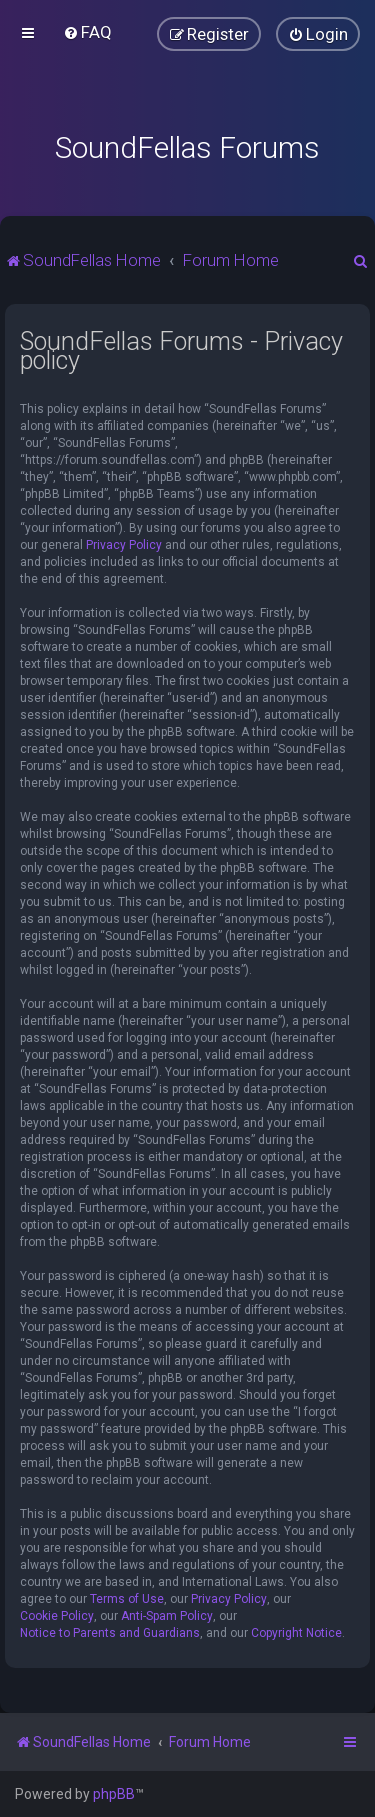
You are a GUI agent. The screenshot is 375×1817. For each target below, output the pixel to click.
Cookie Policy (57, 1616)
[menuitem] (87, 32)
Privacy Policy (124, 545)
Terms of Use (127, 1599)
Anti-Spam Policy (167, 1616)
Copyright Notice (296, 1633)
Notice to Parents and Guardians (110, 1633)
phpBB (114, 1794)
